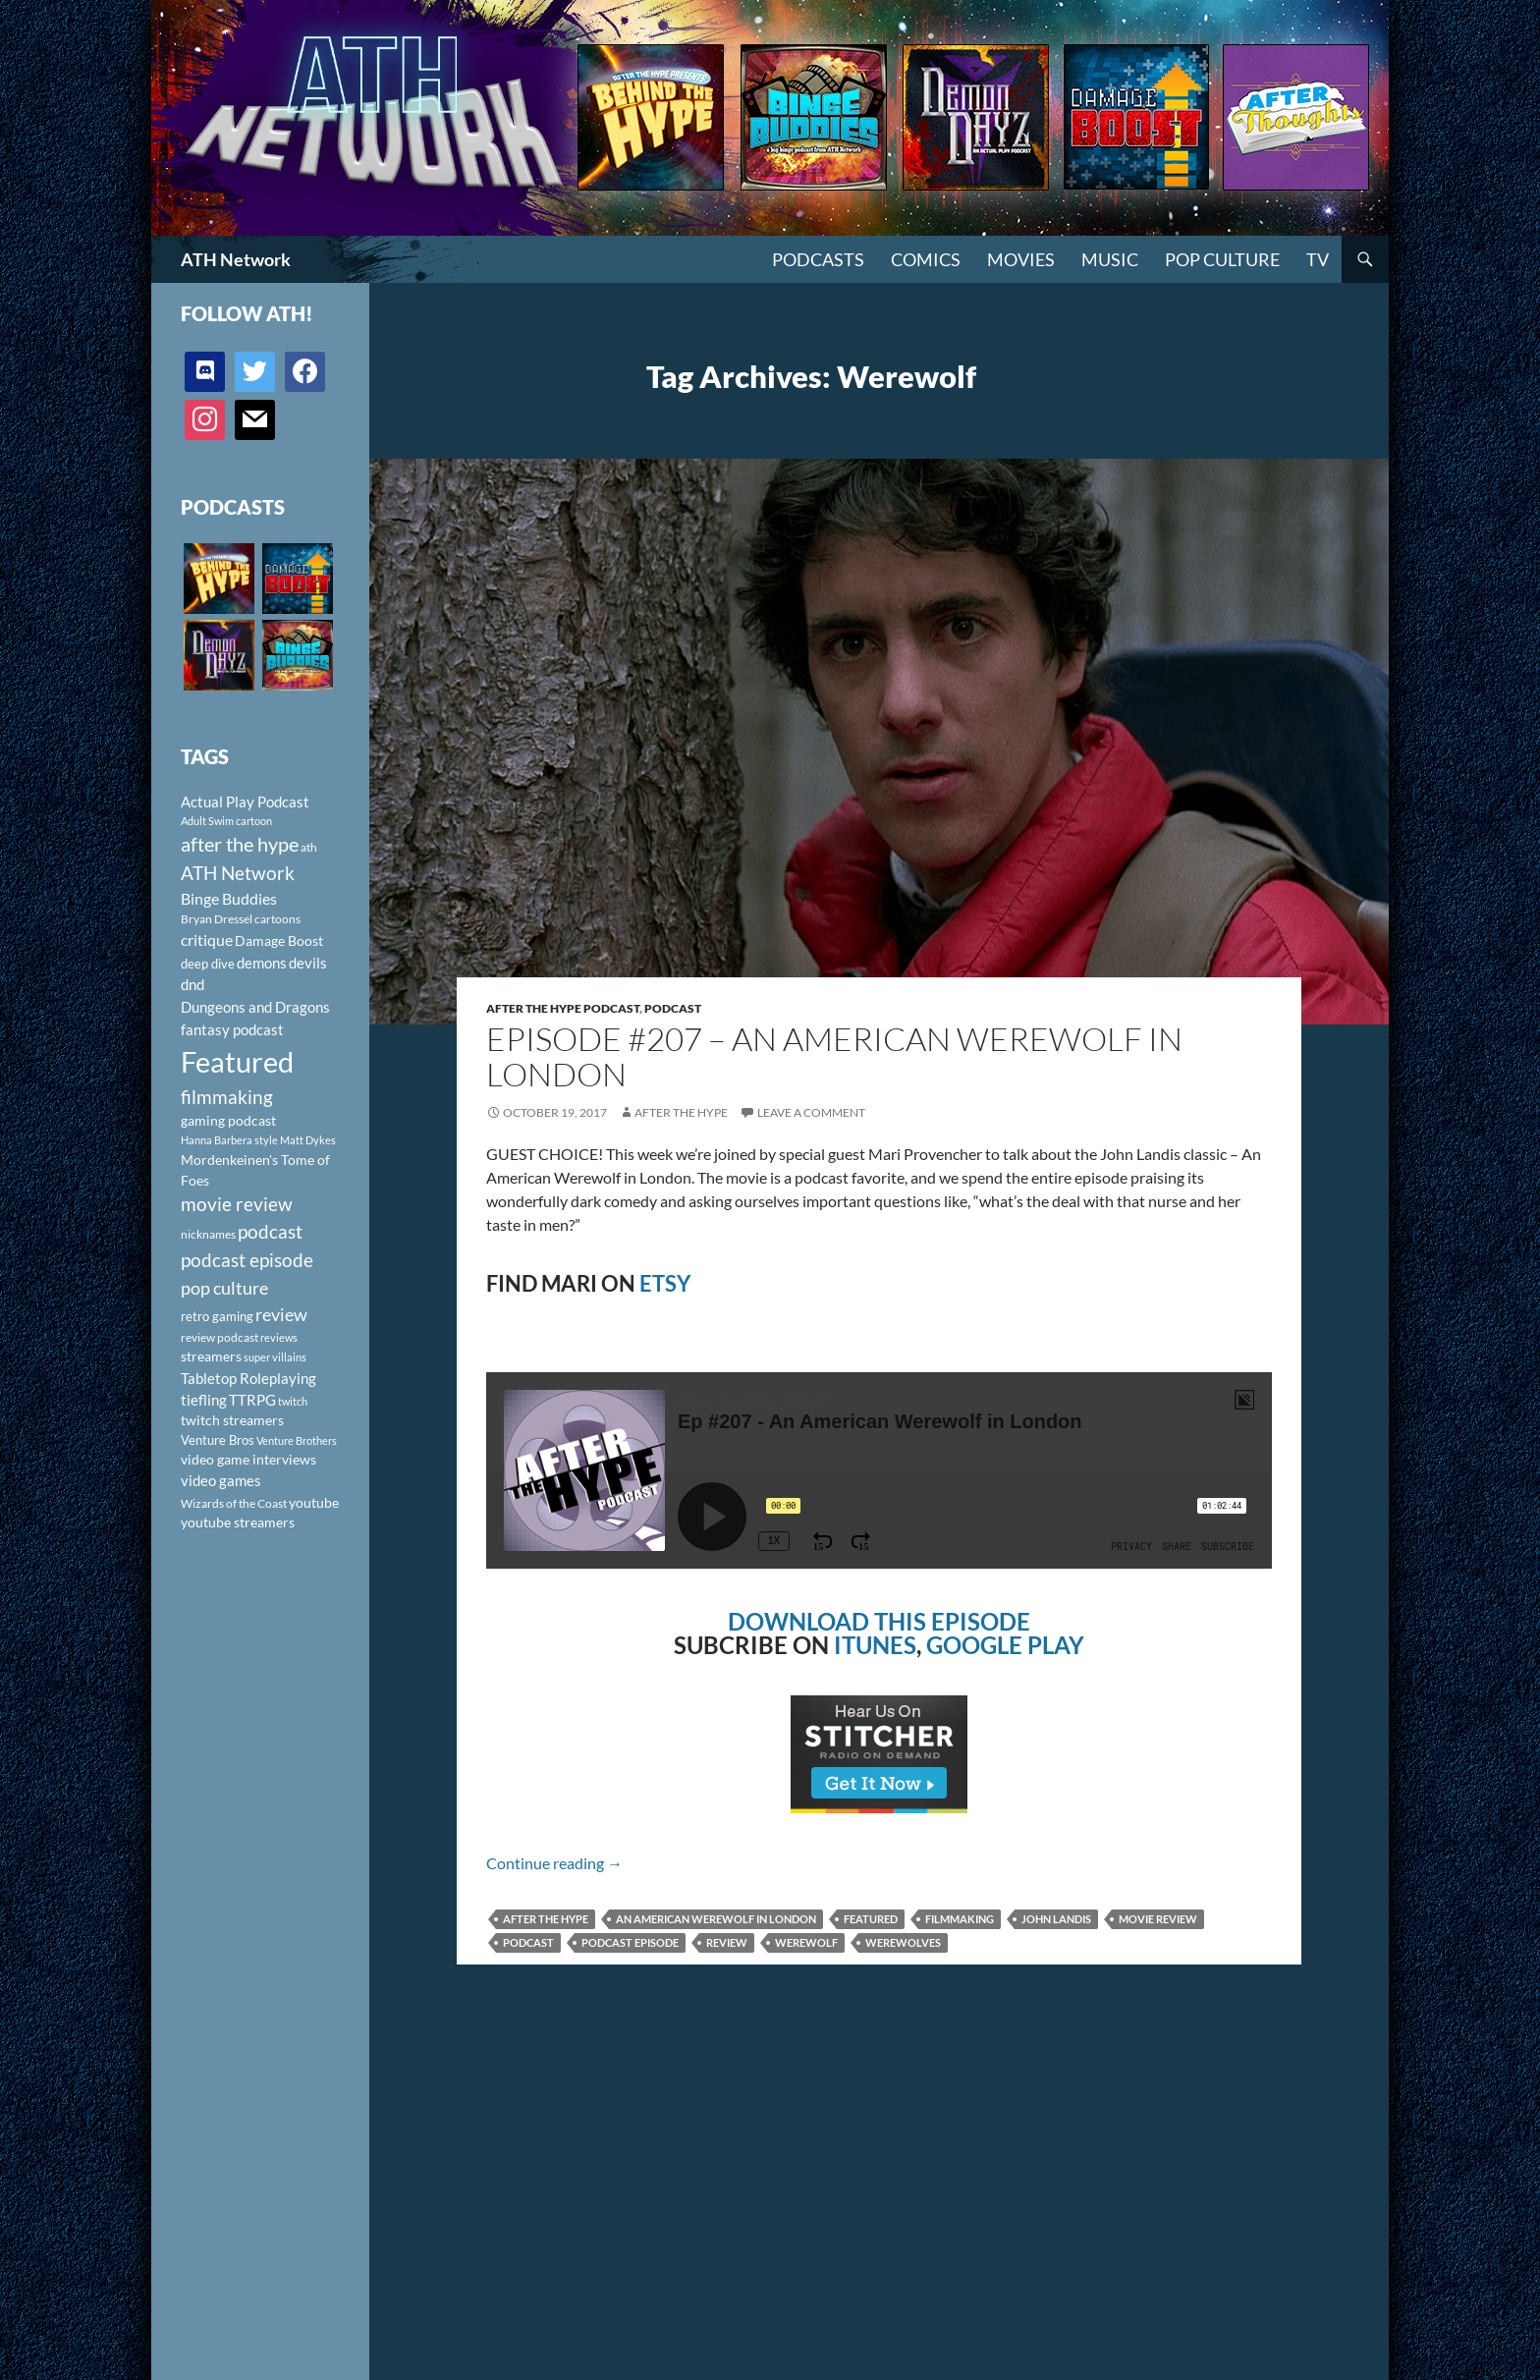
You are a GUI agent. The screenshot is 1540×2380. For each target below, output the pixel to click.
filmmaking (959, 1918)
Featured (871, 1918)
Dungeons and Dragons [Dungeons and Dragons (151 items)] (255, 1007)
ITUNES (875, 1645)
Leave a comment (811, 1112)
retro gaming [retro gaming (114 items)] (217, 1316)
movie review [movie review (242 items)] (237, 1204)
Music (1109, 259)
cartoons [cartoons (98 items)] (277, 919)
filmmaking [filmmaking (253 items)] (227, 1096)
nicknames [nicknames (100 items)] (208, 1234)
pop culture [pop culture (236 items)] (224, 1288)
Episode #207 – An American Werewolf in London (834, 1056)
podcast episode (630, 1942)
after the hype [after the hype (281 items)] (240, 844)
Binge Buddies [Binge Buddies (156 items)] (229, 899)
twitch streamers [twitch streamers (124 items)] (232, 1419)
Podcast (672, 1008)
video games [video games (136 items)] (221, 1480)
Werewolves (903, 1942)
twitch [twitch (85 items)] (292, 1401)
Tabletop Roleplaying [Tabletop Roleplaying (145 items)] (248, 1378)
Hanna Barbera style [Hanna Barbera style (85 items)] (229, 1140)
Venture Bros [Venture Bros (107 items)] (217, 1440)
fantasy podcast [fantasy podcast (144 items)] (232, 1029)
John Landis (1056, 1918)
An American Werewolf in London (716, 1918)
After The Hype (681, 1112)
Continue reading (554, 1863)
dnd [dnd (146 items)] (192, 984)
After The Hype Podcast (562, 1008)
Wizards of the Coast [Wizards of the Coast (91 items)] (234, 1503)
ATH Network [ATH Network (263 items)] (238, 872)
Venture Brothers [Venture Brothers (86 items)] (296, 1440)
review (726, 1942)
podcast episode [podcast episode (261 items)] (247, 1259)
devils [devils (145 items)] (308, 962)
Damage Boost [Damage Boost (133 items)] (279, 940)
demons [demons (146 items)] (262, 962)
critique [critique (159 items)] (207, 940)
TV (1317, 259)
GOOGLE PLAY (1005, 1645)
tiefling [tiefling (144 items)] (204, 1400)
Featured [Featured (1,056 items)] (237, 1061)
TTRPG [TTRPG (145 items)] (252, 1400)
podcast (528, 1942)
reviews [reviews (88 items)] (279, 1337)
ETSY (664, 1283)
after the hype (545, 1918)
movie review (1158, 1918)
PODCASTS (818, 259)
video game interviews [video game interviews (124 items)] (248, 1459)
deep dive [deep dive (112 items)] (208, 963)
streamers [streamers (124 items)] (211, 1356)
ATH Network (236, 259)
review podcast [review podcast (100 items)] (219, 1337)
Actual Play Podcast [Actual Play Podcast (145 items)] (245, 801)
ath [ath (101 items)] (309, 847)
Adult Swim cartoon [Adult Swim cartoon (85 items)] (226, 820)
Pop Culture (1222, 259)
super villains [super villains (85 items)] (275, 1357)
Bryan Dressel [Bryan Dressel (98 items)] (216, 919)
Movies (1021, 259)
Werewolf (806, 1942)
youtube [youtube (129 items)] (314, 1502)
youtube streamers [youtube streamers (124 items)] (238, 1522)
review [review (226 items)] (281, 1314)
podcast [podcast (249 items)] (270, 1231)
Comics (926, 259)
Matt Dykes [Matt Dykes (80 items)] (308, 1140)
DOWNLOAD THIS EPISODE (879, 1621)
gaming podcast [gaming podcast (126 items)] (228, 1120)
